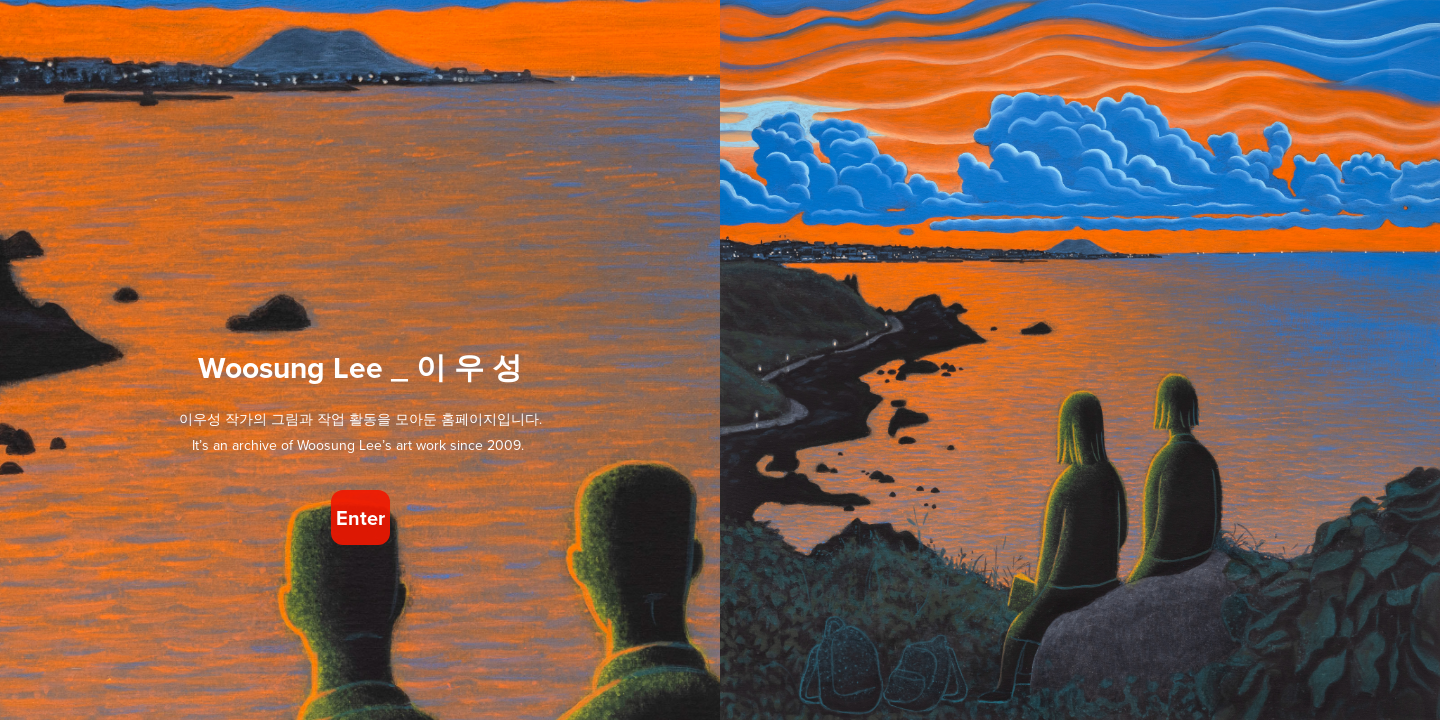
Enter (360, 517)
